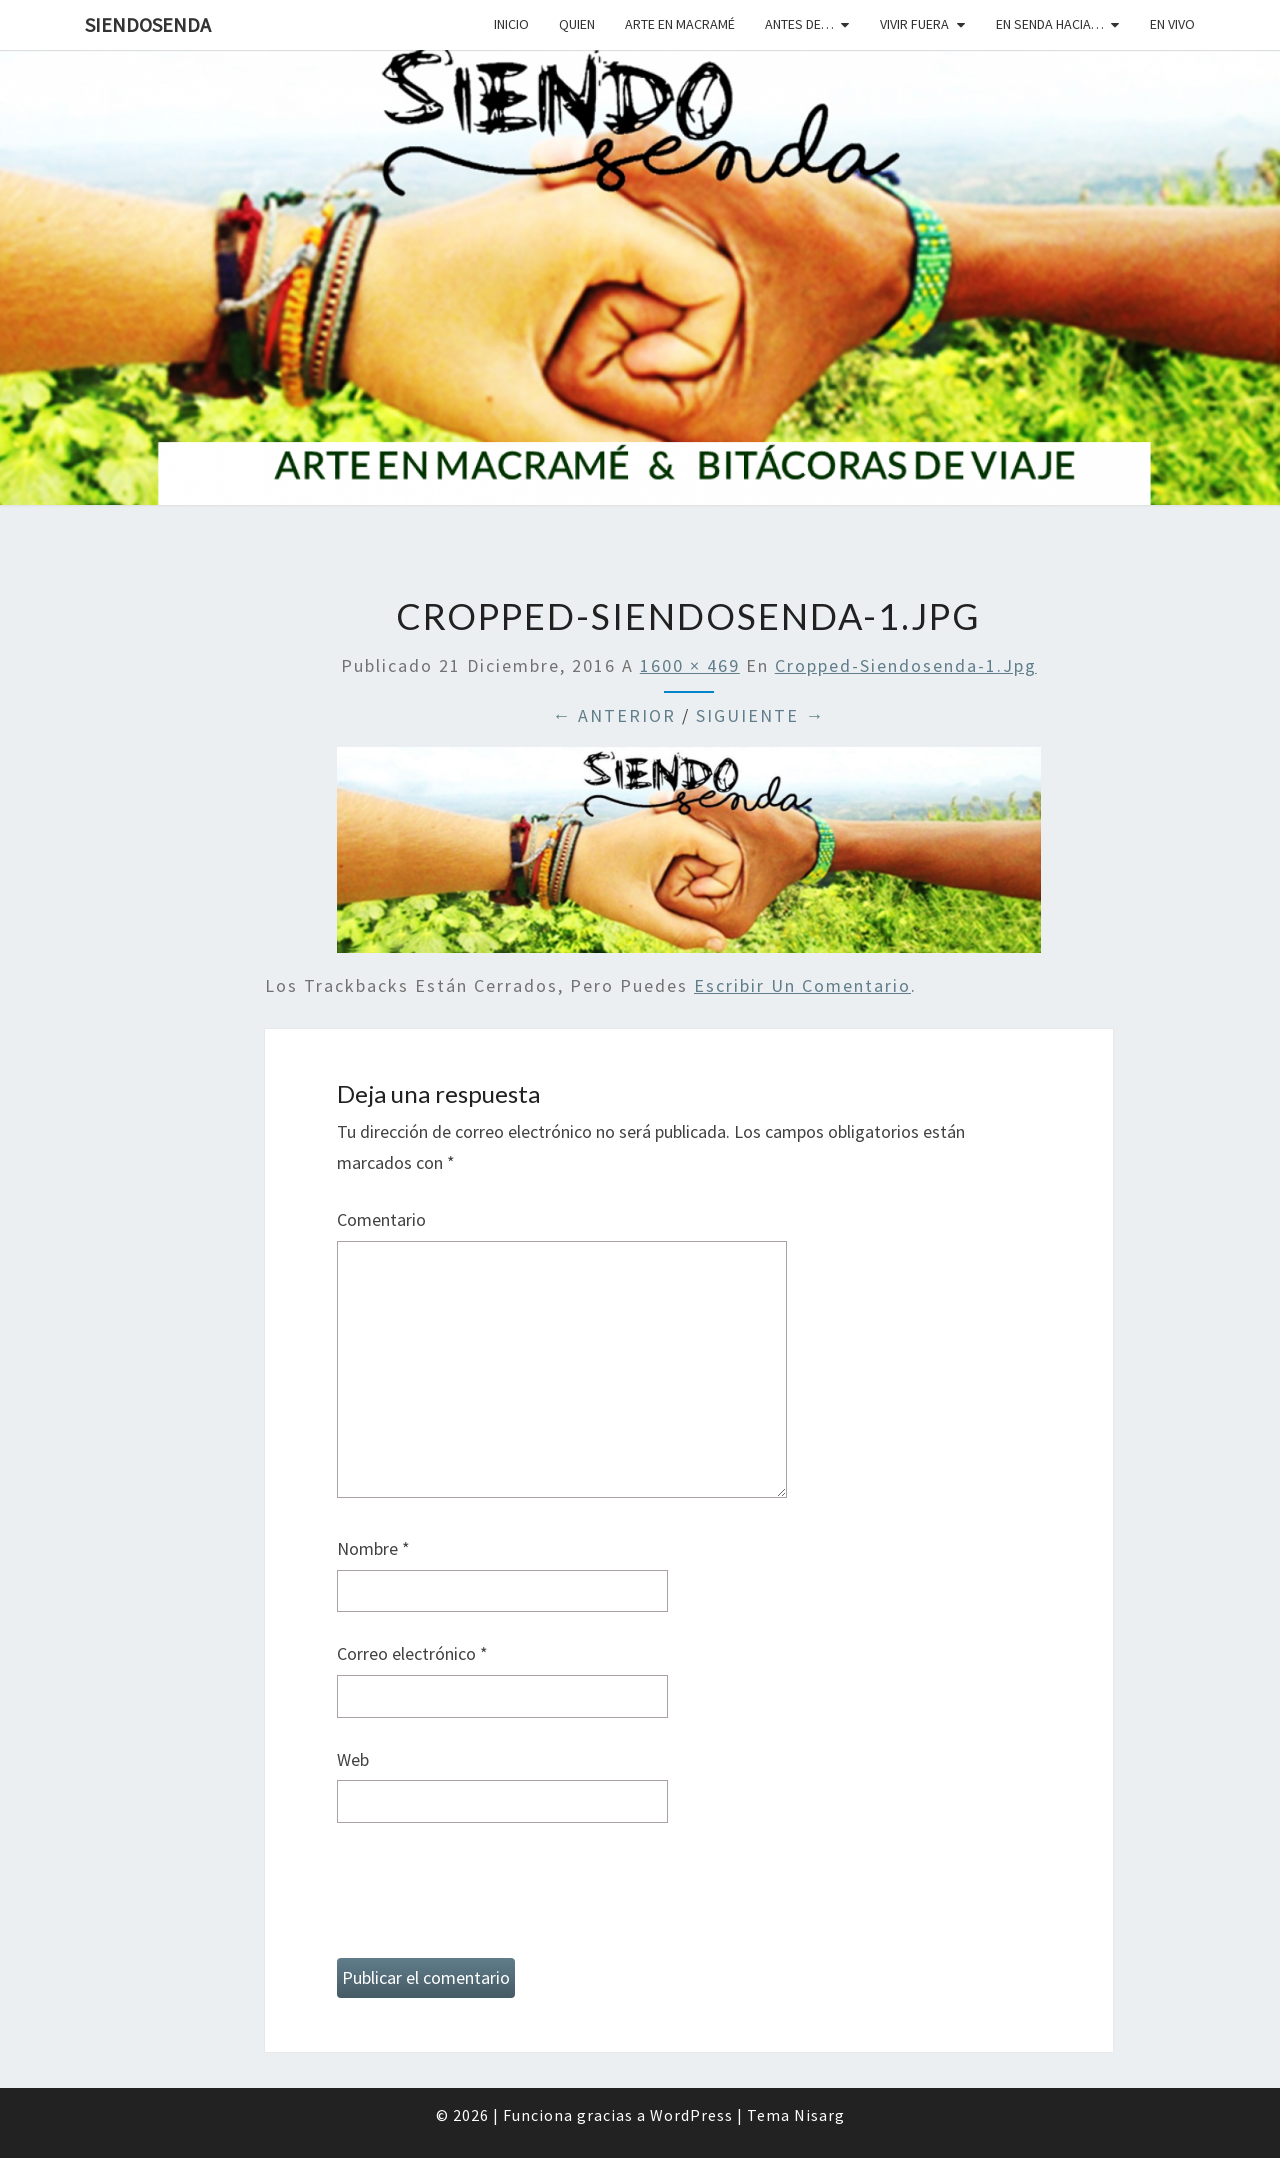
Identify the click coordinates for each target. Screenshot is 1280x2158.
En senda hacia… (1050, 24)
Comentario (381, 1219)
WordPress (691, 2115)
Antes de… (799, 24)
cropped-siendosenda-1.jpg (906, 665)
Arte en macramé (680, 24)
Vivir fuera (914, 24)
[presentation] (489, 1899)
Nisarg (819, 2115)
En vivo (1172, 24)
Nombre (373, 1548)
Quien (577, 24)
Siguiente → (760, 715)
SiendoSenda (148, 24)
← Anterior (614, 715)
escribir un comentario (802, 985)
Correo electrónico (412, 1653)
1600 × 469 (690, 665)
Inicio (511, 24)
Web (353, 1759)
